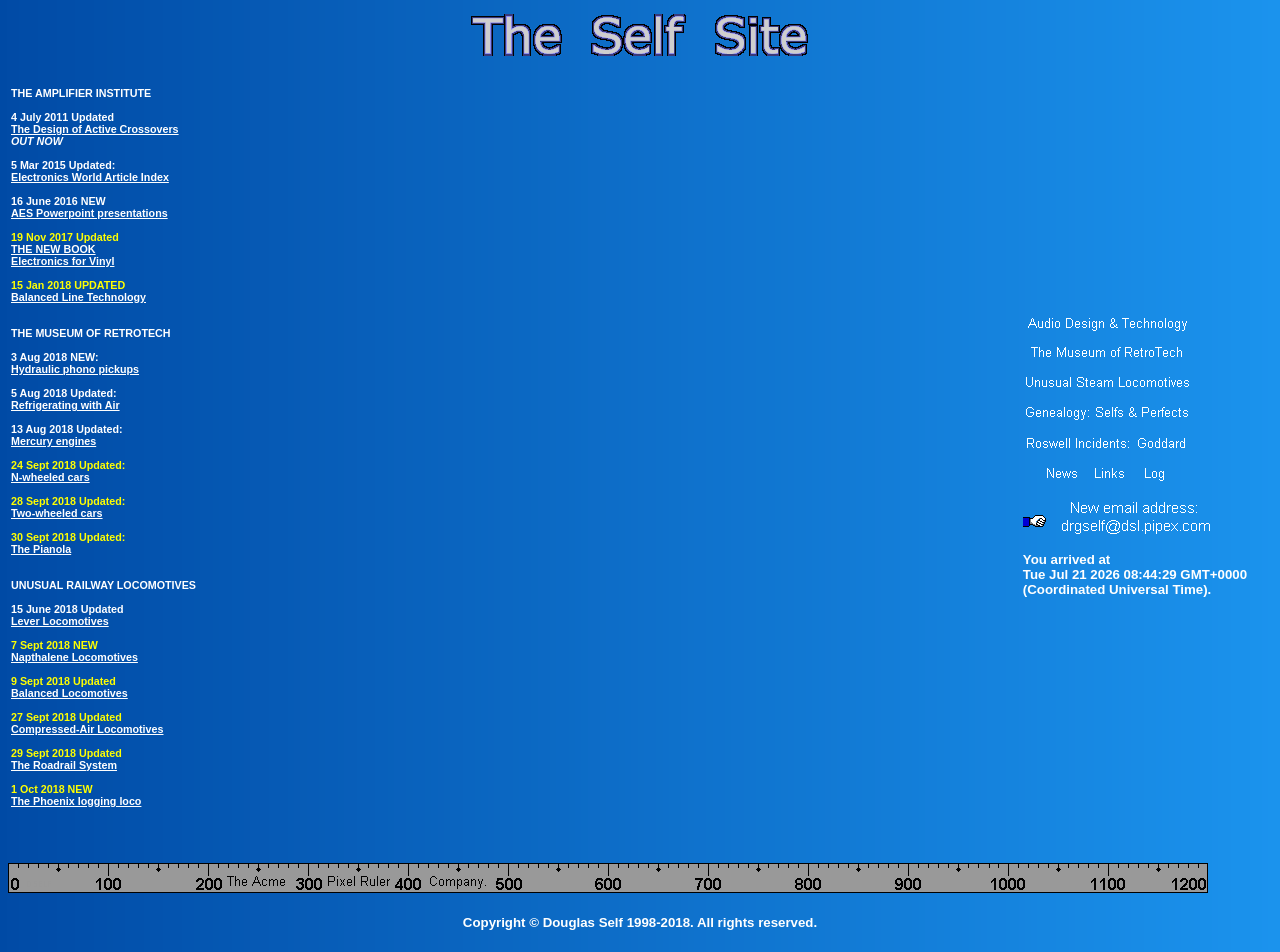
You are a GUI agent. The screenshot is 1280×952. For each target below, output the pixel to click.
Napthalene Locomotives (74, 657)
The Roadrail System (64, 765)
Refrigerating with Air (65, 405)
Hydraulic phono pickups (75, 369)
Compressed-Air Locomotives (87, 729)
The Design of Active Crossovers (95, 129)
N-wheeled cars (50, 477)
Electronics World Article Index (90, 177)
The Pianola (41, 549)
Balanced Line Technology (78, 297)
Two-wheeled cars (57, 513)
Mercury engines (53, 441)
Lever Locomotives (60, 621)
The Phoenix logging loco (76, 801)
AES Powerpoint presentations (89, 213)
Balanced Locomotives (69, 693)
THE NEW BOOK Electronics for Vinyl (62, 255)
